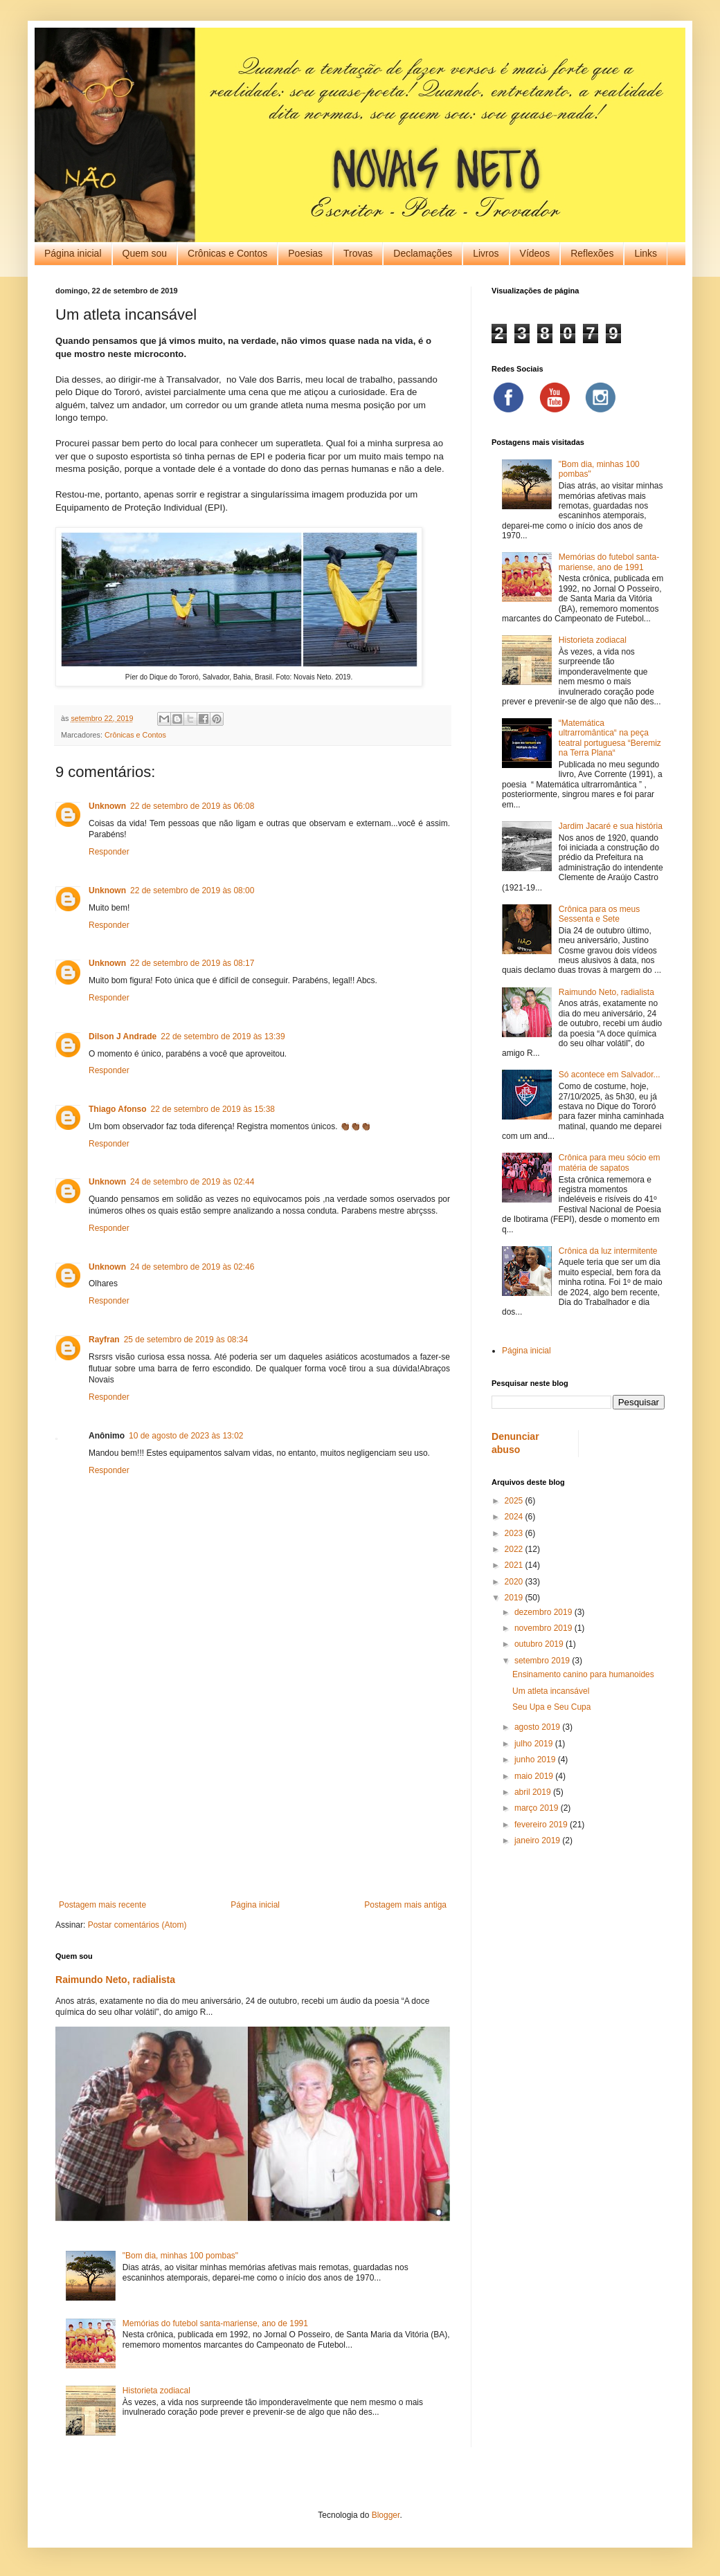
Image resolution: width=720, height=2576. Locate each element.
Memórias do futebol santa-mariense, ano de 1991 (215, 2323)
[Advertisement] (252, 1786)
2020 (515, 1582)
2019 (515, 1597)
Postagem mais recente (102, 1905)
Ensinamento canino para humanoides (583, 1674)
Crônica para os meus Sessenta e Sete (599, 914)
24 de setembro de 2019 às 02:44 (192, 1182)
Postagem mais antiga (405, 1905)
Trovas (357, 253)
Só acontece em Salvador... (609, 1074)
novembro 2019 (544, 1628)
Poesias (305, 253)
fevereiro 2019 (542, 1824)
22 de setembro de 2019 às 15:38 (213, 1109)
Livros (485, 253)
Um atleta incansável (550, 1691)
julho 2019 (534, 1743)
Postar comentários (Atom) (137, 1925)
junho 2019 (536, 1759)
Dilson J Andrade (122, 1036)
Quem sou (145, 253)
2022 (515, 1549)
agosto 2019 (538, 1727)
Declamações (422, 253)
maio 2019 (534, 1776)
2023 (515, 1533)
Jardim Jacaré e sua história (611, 826)
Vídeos (535, 253)
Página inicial (73, 253)
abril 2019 (533, 1792)
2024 (515, 1517)
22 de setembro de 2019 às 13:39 (223, 1036)
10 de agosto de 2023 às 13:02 (186, 1436)
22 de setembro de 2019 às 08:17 (192, 963)
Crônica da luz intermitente (608, 1251)
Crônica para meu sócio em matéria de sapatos (609, 1162)
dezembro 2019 (544, 1612)
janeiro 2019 (538, 1840)
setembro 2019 (543, 1660)
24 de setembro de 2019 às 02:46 (192, 1267)
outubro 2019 (540, 1644)
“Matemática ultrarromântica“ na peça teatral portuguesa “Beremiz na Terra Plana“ (610, 738)
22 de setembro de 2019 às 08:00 (192, 890)
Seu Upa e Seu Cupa (551, 1707)
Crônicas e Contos (227, 253)
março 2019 (537, 1808)
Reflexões (591, 253)
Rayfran (104, 1339)
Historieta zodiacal (156, 2390)
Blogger (386, 2515)
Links (645, 253)
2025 (515, 1501)
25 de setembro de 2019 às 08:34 (186, 1339)
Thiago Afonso (118, 1109)
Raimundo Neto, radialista (115, 1979)
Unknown (107, 806)
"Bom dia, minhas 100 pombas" (180, 2255)
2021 (515, 1565)
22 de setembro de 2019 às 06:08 (192, 806)
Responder (109, 852)
